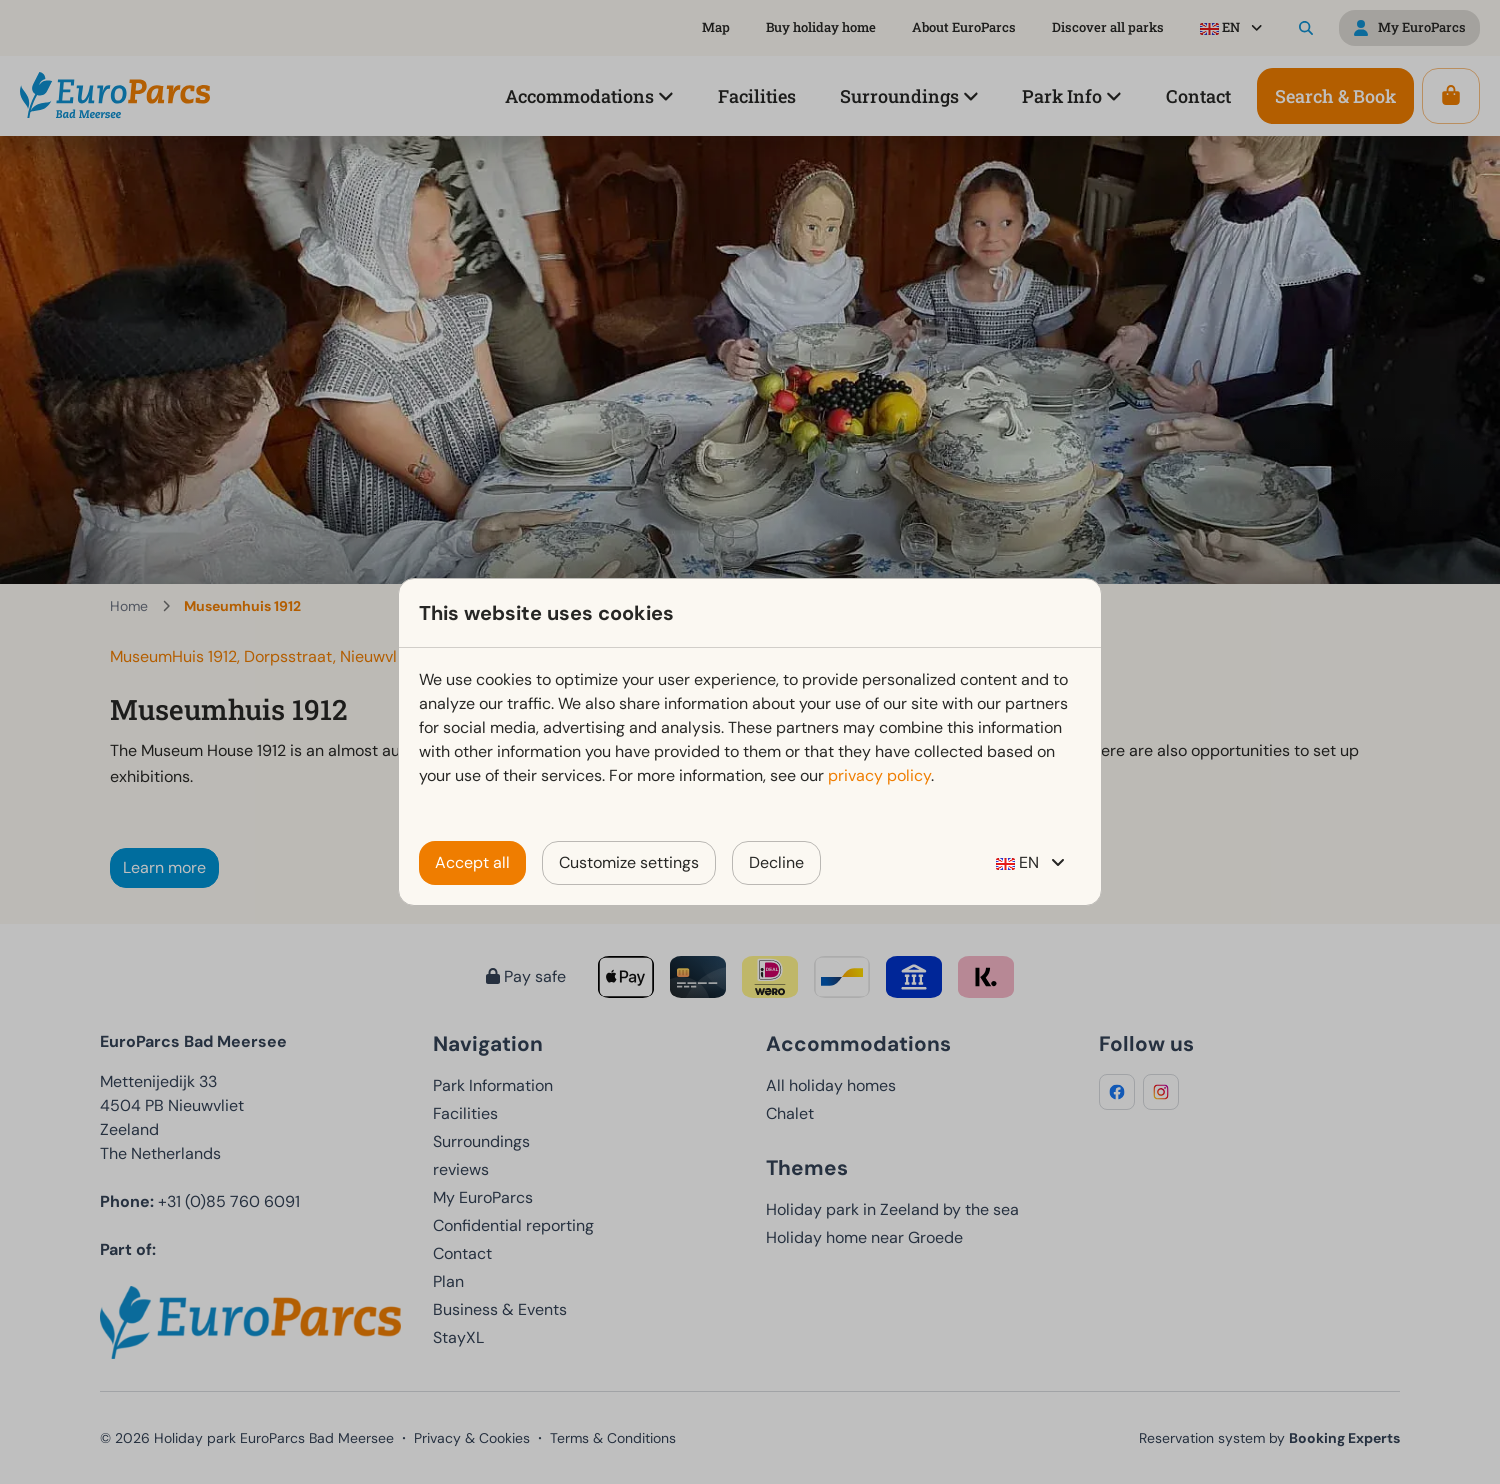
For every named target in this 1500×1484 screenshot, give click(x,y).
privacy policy (879, 775)
